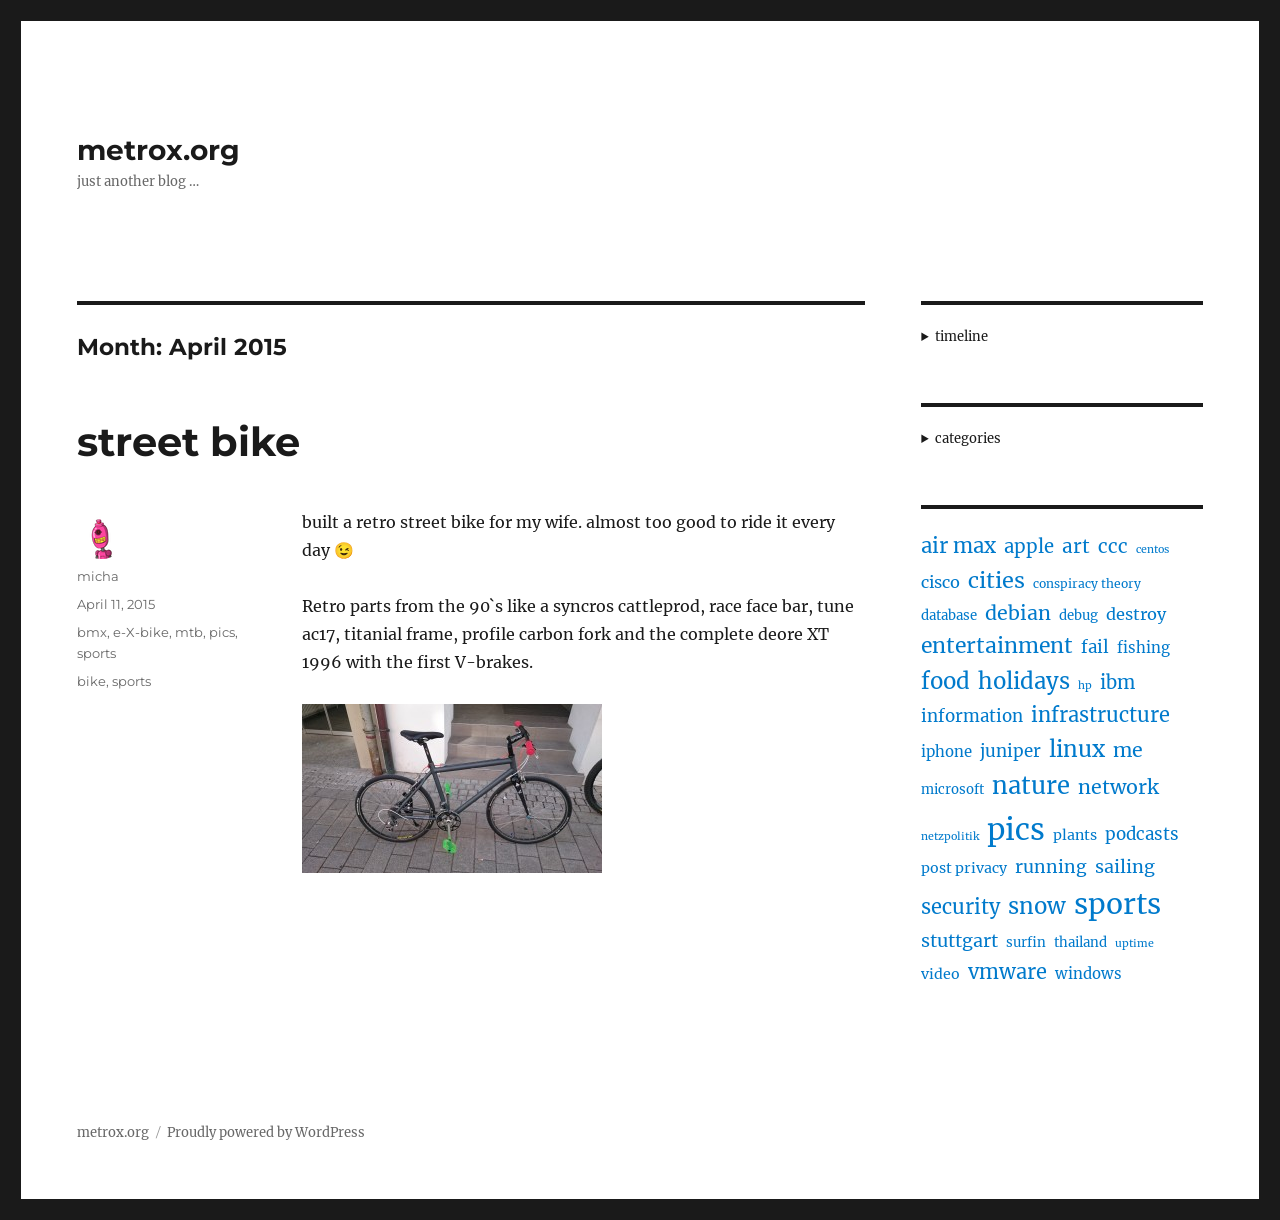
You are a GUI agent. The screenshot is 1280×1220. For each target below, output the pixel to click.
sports (96, 653)
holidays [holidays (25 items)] (1024, 681)
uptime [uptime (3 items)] (1134, 943)
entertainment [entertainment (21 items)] (997, 645)
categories (968, 438)
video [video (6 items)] (940, 974)
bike (91, 681)
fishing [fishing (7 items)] (1143, 647)
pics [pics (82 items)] (1016, 829)
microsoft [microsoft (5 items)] (952, 789)
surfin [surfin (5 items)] (1026, 942)
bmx (92, 632)
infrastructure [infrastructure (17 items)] (1100, 714)
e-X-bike (141, 632)
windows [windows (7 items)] (1088, 973)
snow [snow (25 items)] (1037, 906)
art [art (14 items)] (1076, 546)
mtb (189, 632)
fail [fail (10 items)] (1095, 647)
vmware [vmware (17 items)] (1007, 971)
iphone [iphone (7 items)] (946, 751)
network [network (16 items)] (1118, 787)
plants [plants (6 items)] (1075, 835)
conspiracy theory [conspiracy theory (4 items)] (1087, 583)
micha (98, 576)
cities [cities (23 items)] (996, 580)
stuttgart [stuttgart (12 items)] (959, 940)
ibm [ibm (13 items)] (1117, 682)
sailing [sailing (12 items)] (1125, 866)
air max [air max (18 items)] (958, 546)
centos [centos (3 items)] (1152, 549)
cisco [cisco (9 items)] (940, 582)
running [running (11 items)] (1051, 867)
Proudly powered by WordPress (266, 1132)
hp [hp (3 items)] (1085, 685)
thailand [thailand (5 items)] (1080, 942)
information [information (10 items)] (972, 716)
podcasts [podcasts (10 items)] (1142, 834)
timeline (961, 336)
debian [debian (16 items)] (1018, 613)
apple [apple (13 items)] (1029, 546)
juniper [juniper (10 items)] (1010, 751)
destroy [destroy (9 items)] (1136, 614)
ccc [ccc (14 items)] (1113, 546)
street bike (188, 441)
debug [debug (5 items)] (1078, 615)
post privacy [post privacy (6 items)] (964, 868)
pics (222, 632)
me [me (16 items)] (1128, 750)
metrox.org (158, 150)
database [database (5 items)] (949, 615)
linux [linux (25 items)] (1077, 749)
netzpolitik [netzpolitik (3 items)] (950, 836)
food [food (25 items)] (945, 681)
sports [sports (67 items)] (1117, 904)
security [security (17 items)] (960, 906)
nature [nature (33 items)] (1031, 786)
